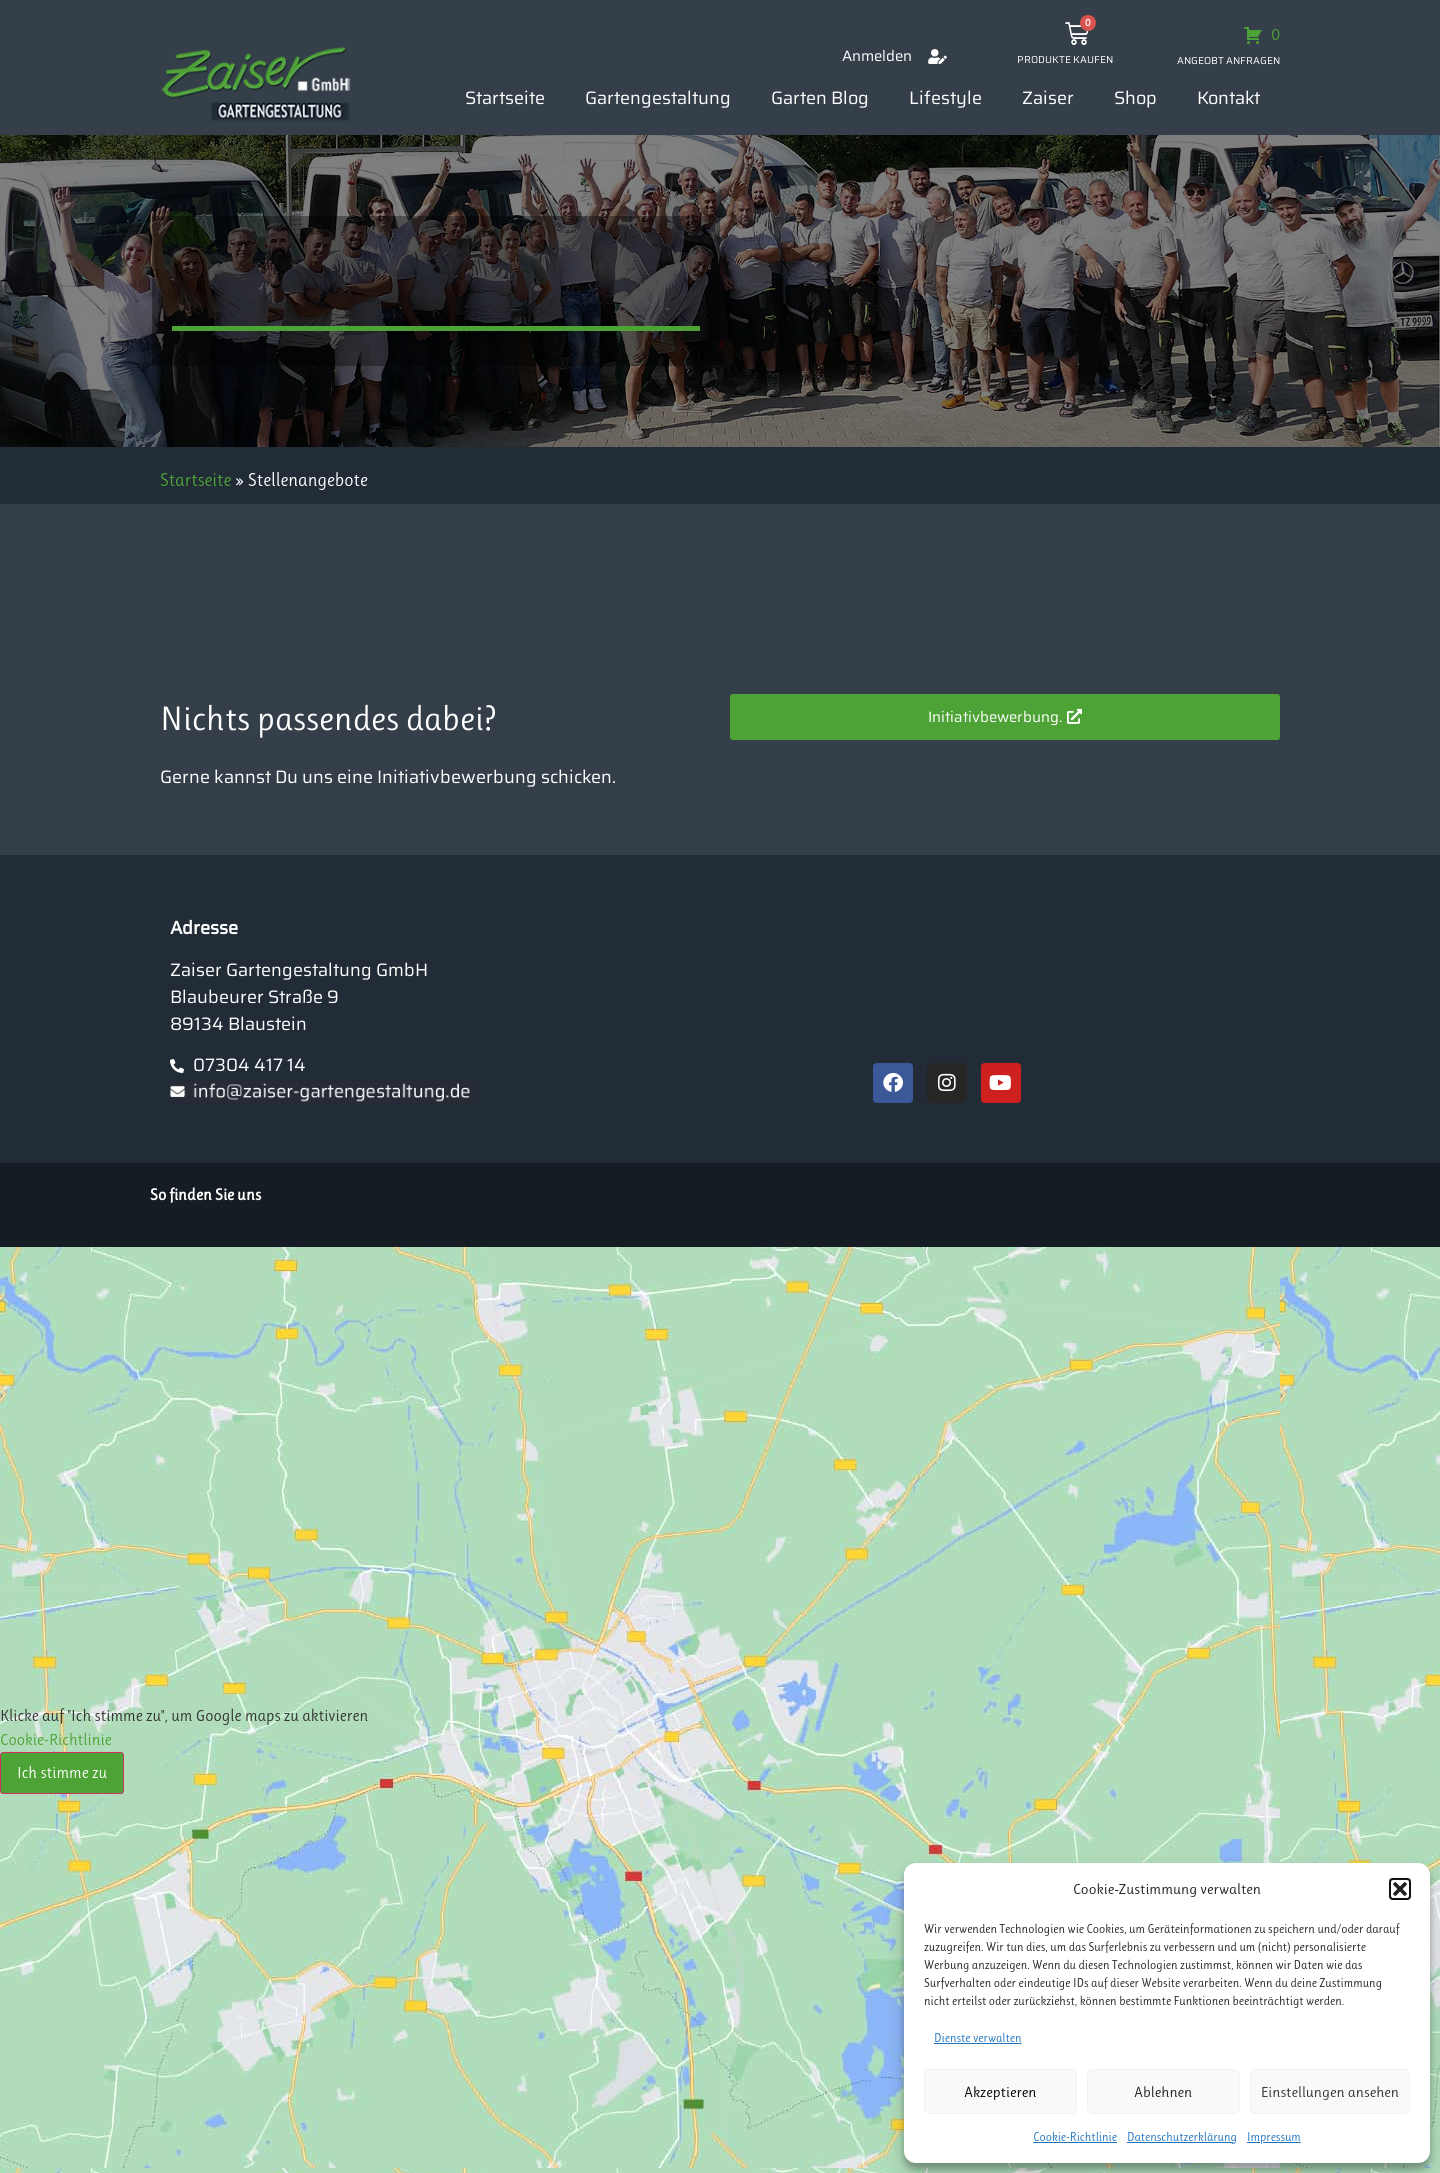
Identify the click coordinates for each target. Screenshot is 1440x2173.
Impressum (1274, 2137)
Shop (1135, 98)
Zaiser (1048, 98)
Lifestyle (945, 98)
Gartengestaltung (658, 98)
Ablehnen (1163, 2092)
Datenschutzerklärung (1182, 2137)
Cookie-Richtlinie (1075, 2137)
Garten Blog (820, 98)
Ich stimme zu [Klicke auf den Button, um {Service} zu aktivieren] (62, 1772)
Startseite (505, 98)
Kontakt (1228, 98)
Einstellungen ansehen (1330, 2092)
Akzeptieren (1000, 2092)
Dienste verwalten (978, 2038)
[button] (1400, 1889)
